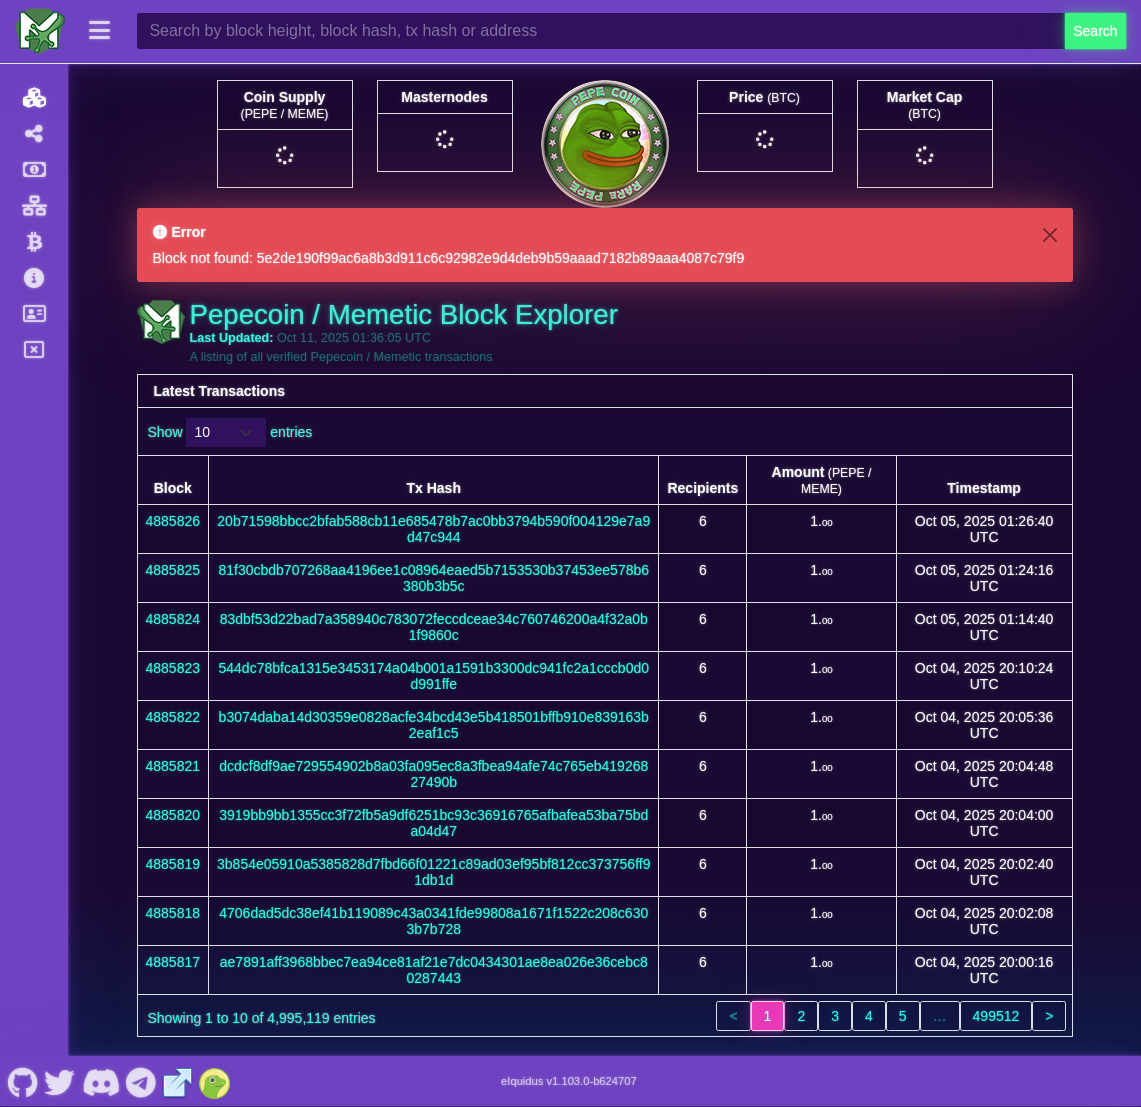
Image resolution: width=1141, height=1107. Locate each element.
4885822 (173, 717)
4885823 (173, 668)
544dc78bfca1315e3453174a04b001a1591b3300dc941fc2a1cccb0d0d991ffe (433, 676)
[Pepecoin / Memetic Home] (40, 31)
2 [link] (801, 1016)
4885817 (173, 962)
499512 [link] (996, 1016)
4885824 (173, 619)
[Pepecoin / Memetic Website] (178, 1081)
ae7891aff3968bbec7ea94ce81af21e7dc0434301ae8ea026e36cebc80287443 (434, 970)
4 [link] (869, 1016)
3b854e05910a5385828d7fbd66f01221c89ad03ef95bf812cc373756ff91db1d (433, 872)
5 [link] (903, 1016)
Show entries (230, 432)
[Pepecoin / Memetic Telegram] (141, 1081)
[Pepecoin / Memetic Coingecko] (215, 1081)
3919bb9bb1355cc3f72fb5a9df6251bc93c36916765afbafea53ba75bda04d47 (433, 823)
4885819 (173, 864)
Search (1095, 31)
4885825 (173, 570)
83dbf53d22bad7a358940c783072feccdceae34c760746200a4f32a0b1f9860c (434, 627)
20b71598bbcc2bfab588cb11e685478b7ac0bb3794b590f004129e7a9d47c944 (433, 529)
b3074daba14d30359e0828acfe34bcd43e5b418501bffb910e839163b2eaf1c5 (434, 725)
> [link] (1049, 1016)
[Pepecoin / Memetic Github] (22, 1081)
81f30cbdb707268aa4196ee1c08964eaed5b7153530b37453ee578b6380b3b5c (433, 578)
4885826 (173, 521)
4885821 (173, 766)
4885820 (173, 815)
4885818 (173, 913)
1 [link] (768, 1016)
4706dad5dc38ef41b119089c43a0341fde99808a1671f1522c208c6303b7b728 (433, 921)
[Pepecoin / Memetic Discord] (100, 1081)
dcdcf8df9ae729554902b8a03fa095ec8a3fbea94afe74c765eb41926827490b (433, 774)
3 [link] (835, 1016)
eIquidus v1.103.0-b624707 (569, 1081)
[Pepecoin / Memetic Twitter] (60, 1081)
